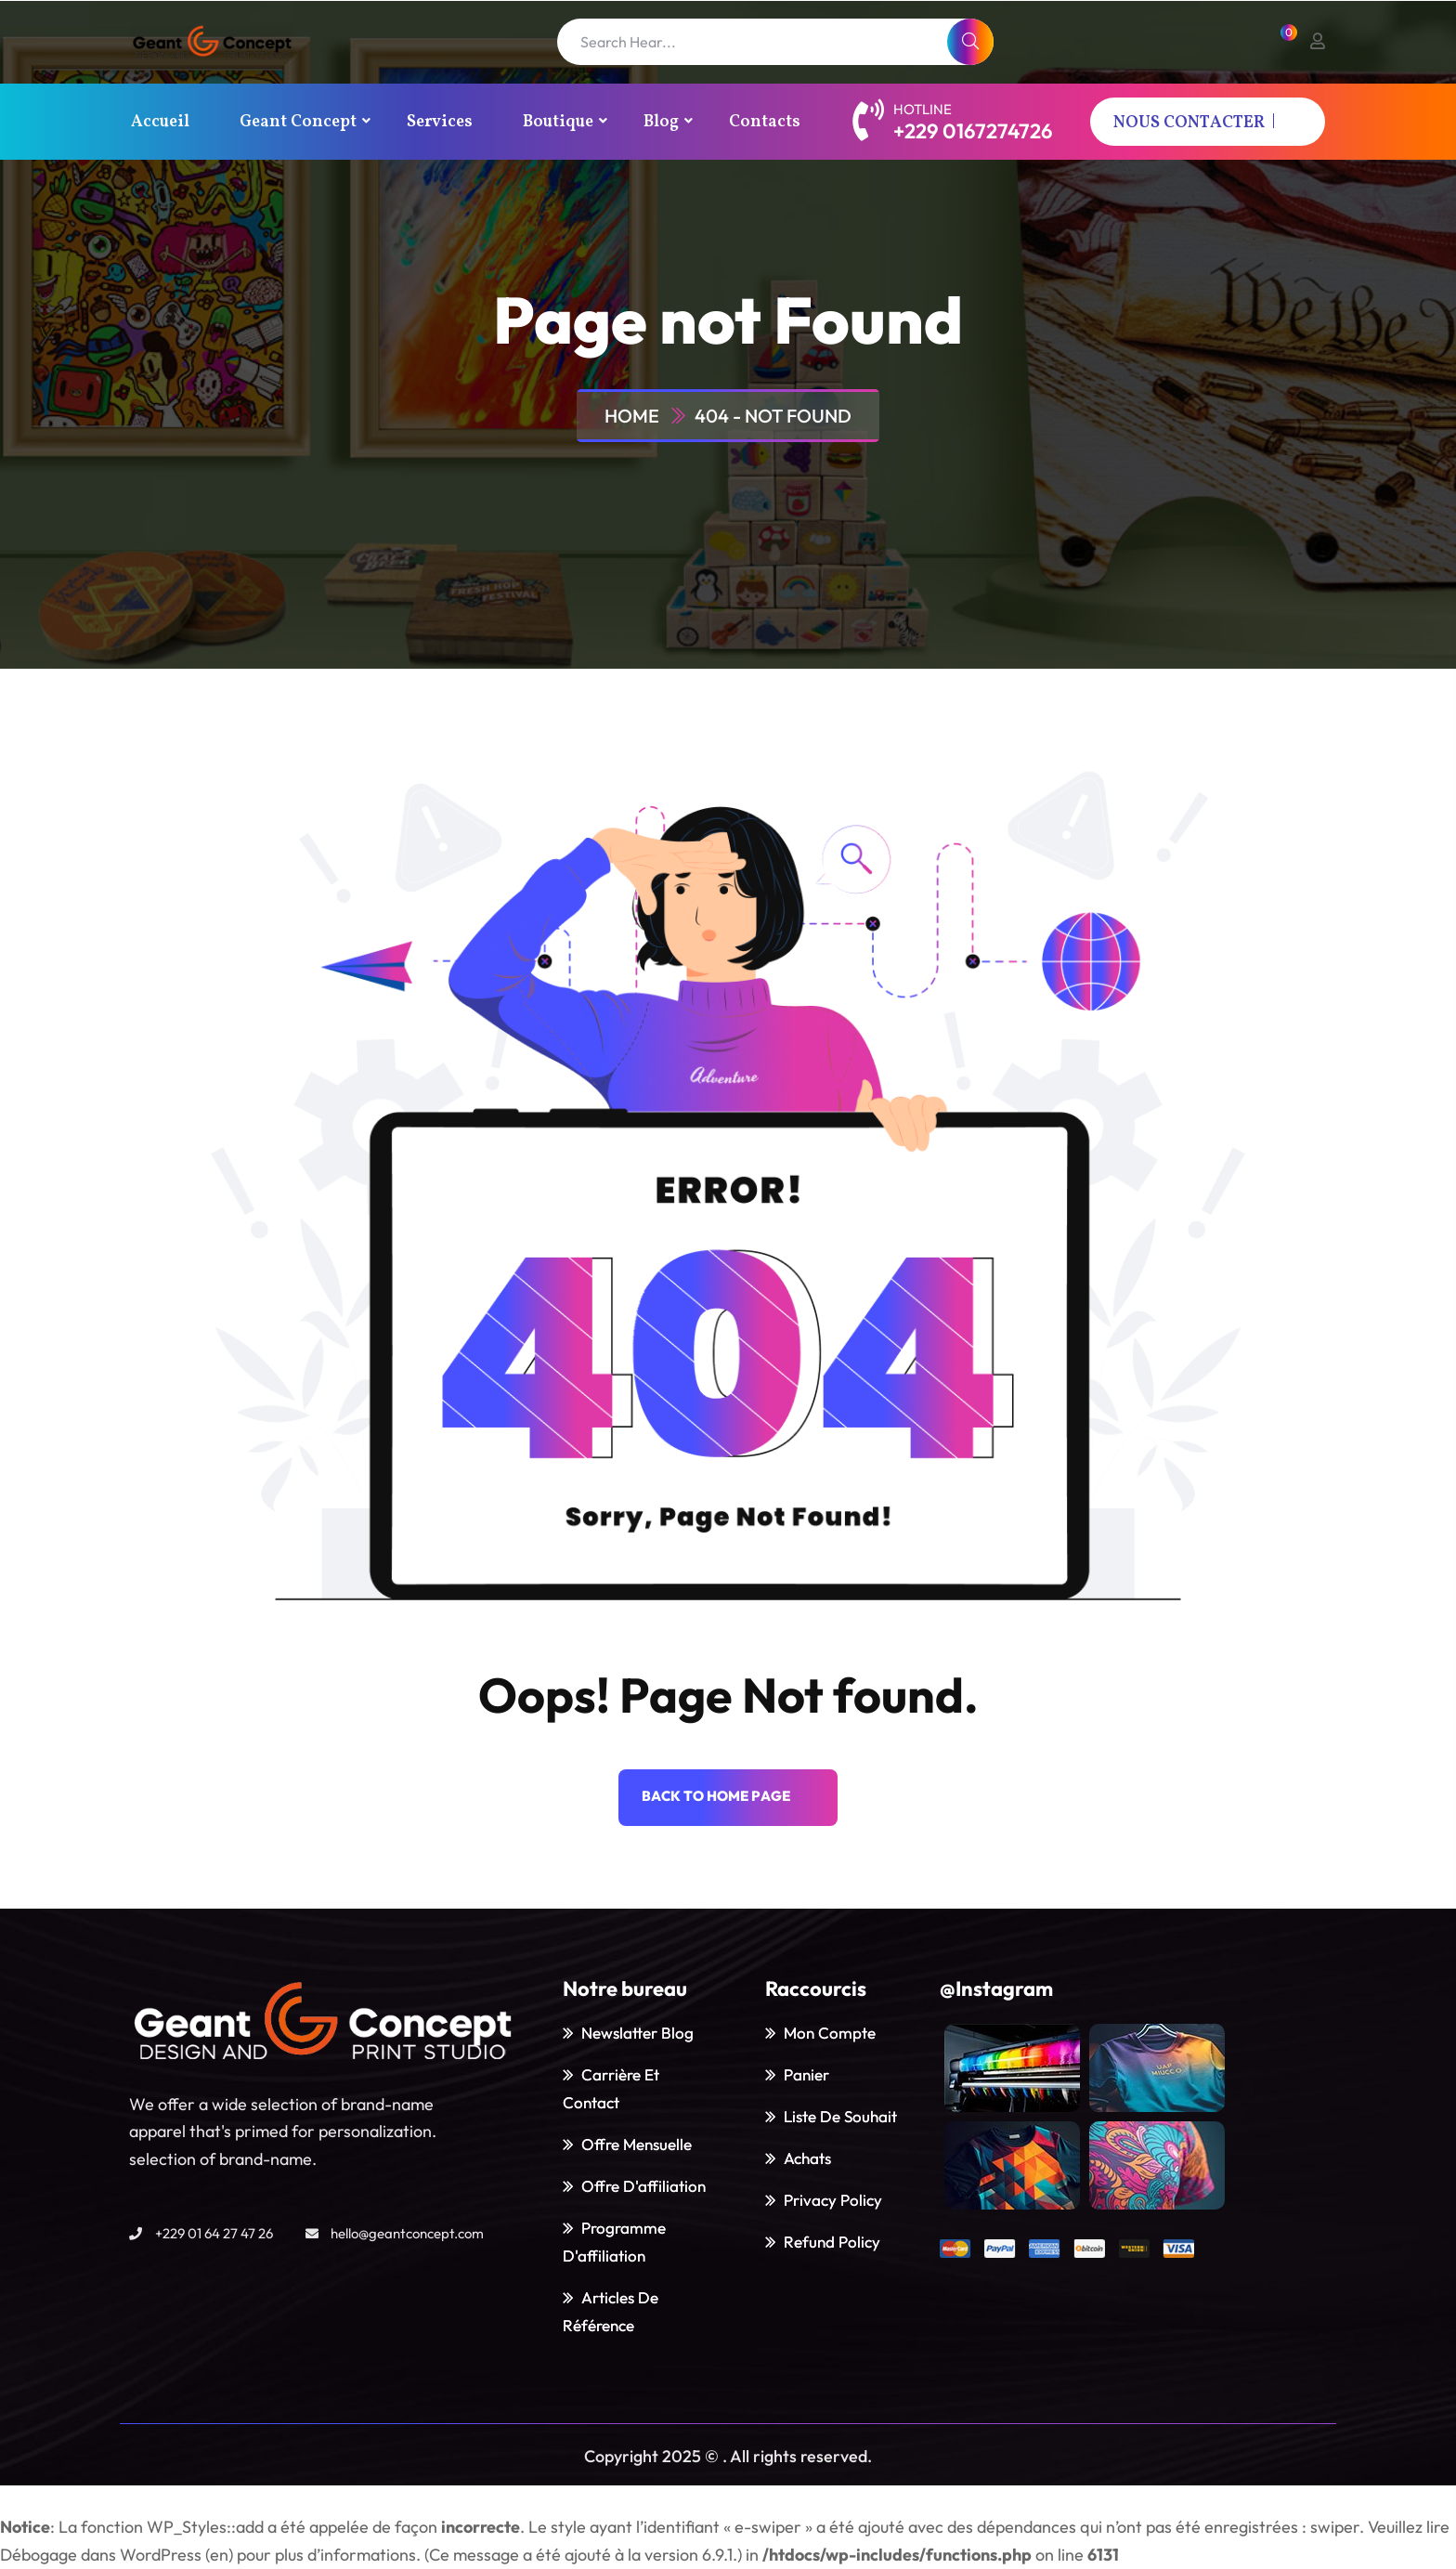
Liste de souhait (840, 2116)
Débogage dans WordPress (101, 2554)
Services (440, 122)
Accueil (160, 122)
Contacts (764, 122)
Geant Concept (298, 122)
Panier (806, 2074)
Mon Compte (830, 2032)
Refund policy (832, 2241)
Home (635, 415)
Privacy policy (833, 2200)
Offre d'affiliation (643, 2186)
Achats (807, 2158)
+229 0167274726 (973, 131)
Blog (661, 122)
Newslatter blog (637, 2032)
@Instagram (996, 1989)
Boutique (558, 122)
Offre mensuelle (636, 2144)
